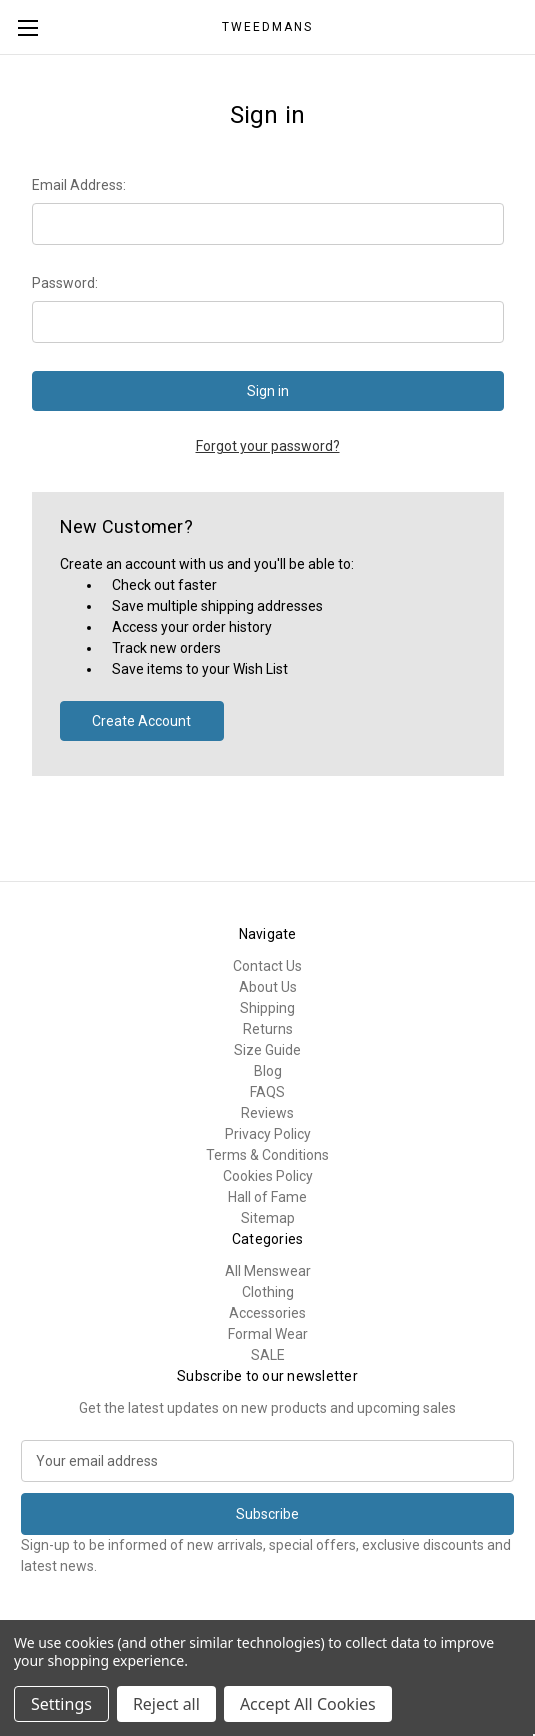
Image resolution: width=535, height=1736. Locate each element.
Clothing (268, 1292)
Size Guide (267, 1050)
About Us (268, 987)
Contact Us (267, 966)
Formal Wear (268, 1334)
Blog (268, 1071)
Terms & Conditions (267, 1155)
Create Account (141, 721)
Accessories (267, 1313)
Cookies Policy (268, 1176)
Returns (268, 1029)
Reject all (166, 1704)
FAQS (267, 1092)
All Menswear (268, 1271)
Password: (65, 283)
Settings (61, 1704)
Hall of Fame (267, 1197)
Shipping (267, 1008)
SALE (268, 1355)
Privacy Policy (268, 1134)
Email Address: (79, 185)
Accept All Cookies (308, 1704)
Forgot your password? (268, 446)
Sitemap (268, 1218)
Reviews (267, 1113)
